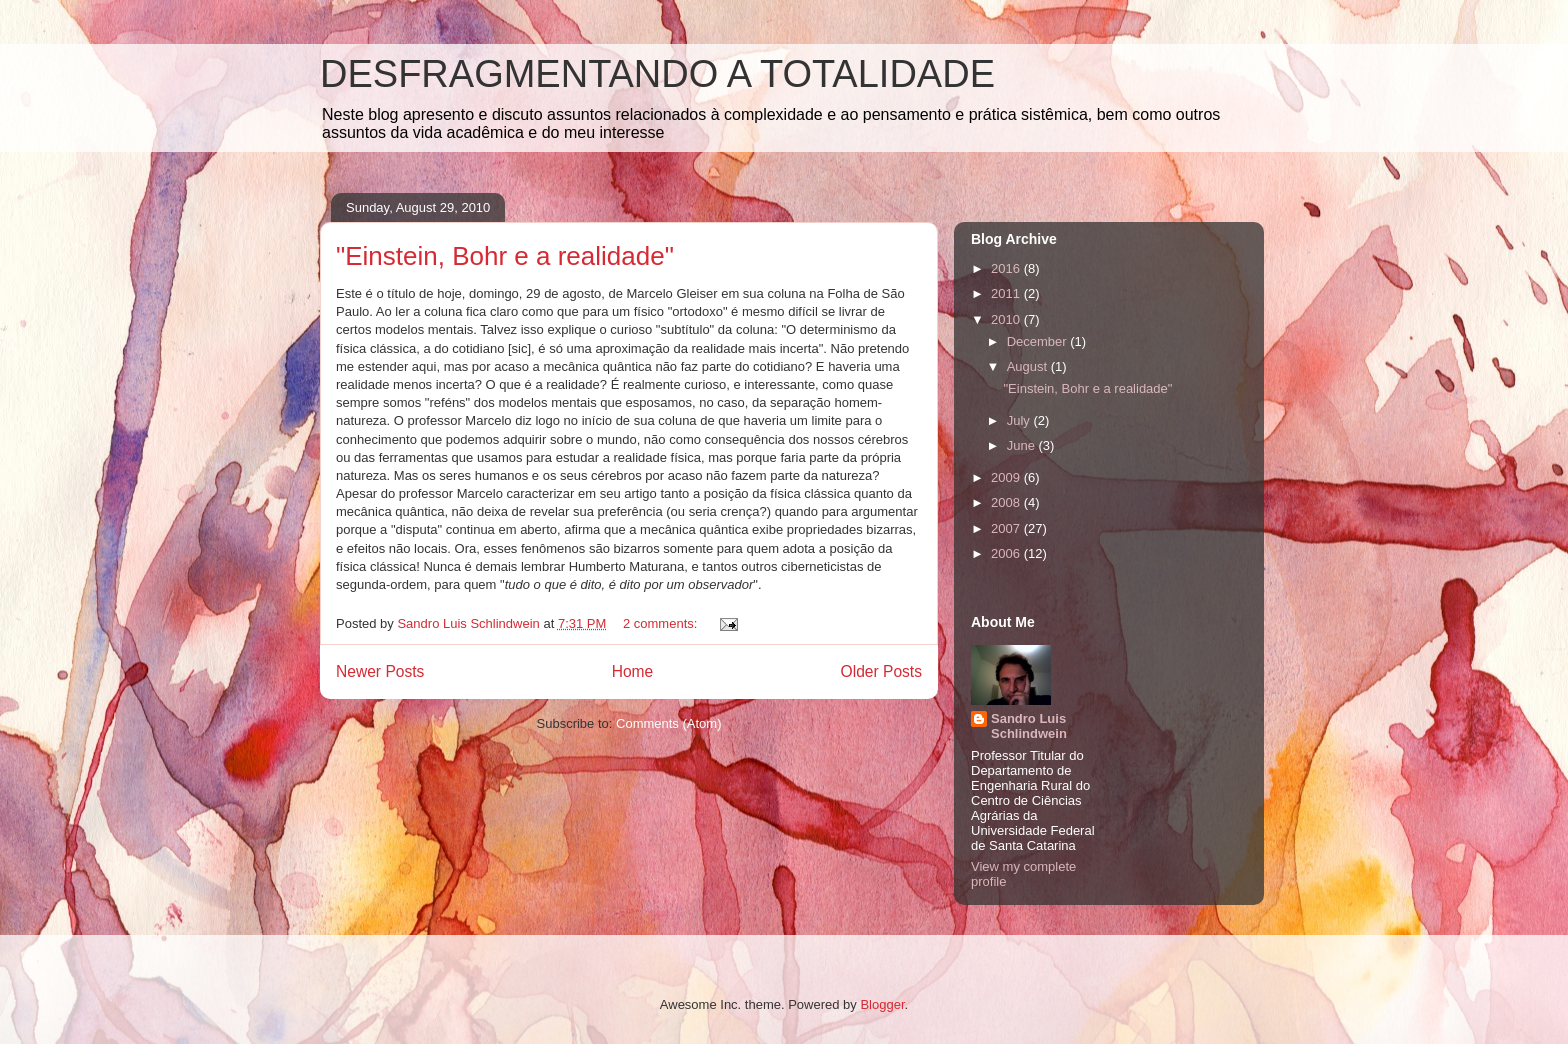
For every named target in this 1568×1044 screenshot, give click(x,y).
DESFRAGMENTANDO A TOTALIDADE (657, 74)
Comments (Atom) (668, 723)
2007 (1007, 528)
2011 (1007, 293)
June (1023, 445)
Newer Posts (380, 671)
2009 (1007, 477)
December (1039, 341)
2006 (1007, 553)
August (1029, 366)
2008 (1007, 502)
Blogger (882, 1004)
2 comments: (662, 623)
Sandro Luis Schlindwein (1029, 726)
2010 (1007, 319)
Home (633, 671)
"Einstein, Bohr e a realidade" (505, 256)
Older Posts (881, 671)
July (1020, 420)
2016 (1007, 268)
